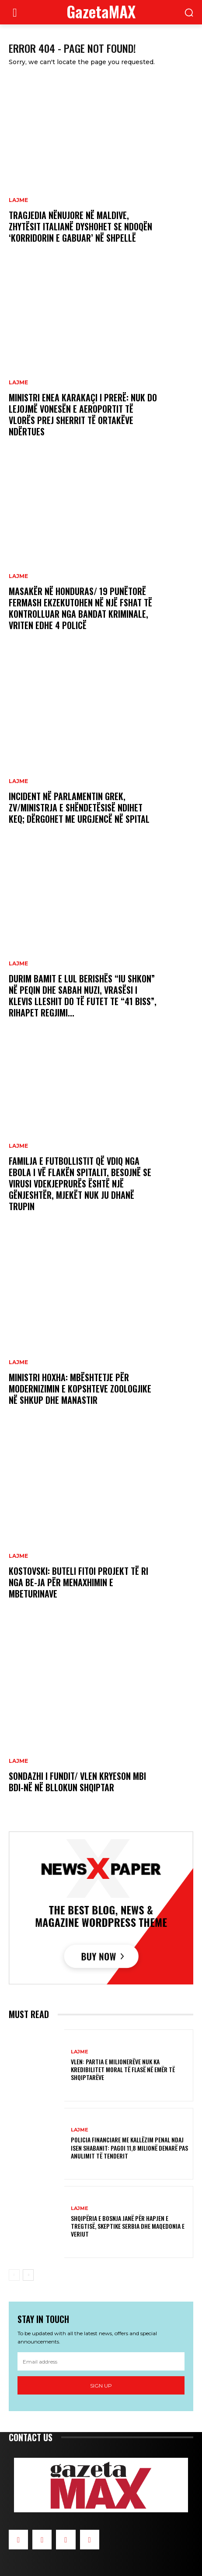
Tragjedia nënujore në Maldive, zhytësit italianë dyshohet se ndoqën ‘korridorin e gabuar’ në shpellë (80, 226)
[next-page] (28, 2275)
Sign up (101, 2385)
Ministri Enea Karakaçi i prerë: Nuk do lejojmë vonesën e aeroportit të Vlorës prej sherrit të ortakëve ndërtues (83, 414)
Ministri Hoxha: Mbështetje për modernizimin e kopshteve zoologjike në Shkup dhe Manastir (80, 1388)
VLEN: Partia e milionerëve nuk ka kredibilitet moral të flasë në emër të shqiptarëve (123, 2069)
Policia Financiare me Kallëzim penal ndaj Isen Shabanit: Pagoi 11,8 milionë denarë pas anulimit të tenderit (129, 2147)
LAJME (18, 200)
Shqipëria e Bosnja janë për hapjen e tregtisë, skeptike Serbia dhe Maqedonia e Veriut (128, 2225)
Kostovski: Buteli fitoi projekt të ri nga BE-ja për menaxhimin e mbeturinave (78, 1582)
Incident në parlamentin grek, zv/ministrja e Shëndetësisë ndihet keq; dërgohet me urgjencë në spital (79, 807)
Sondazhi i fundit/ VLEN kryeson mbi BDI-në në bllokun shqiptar (77, 1781)
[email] (101, 2361)
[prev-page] (14, 2275)
